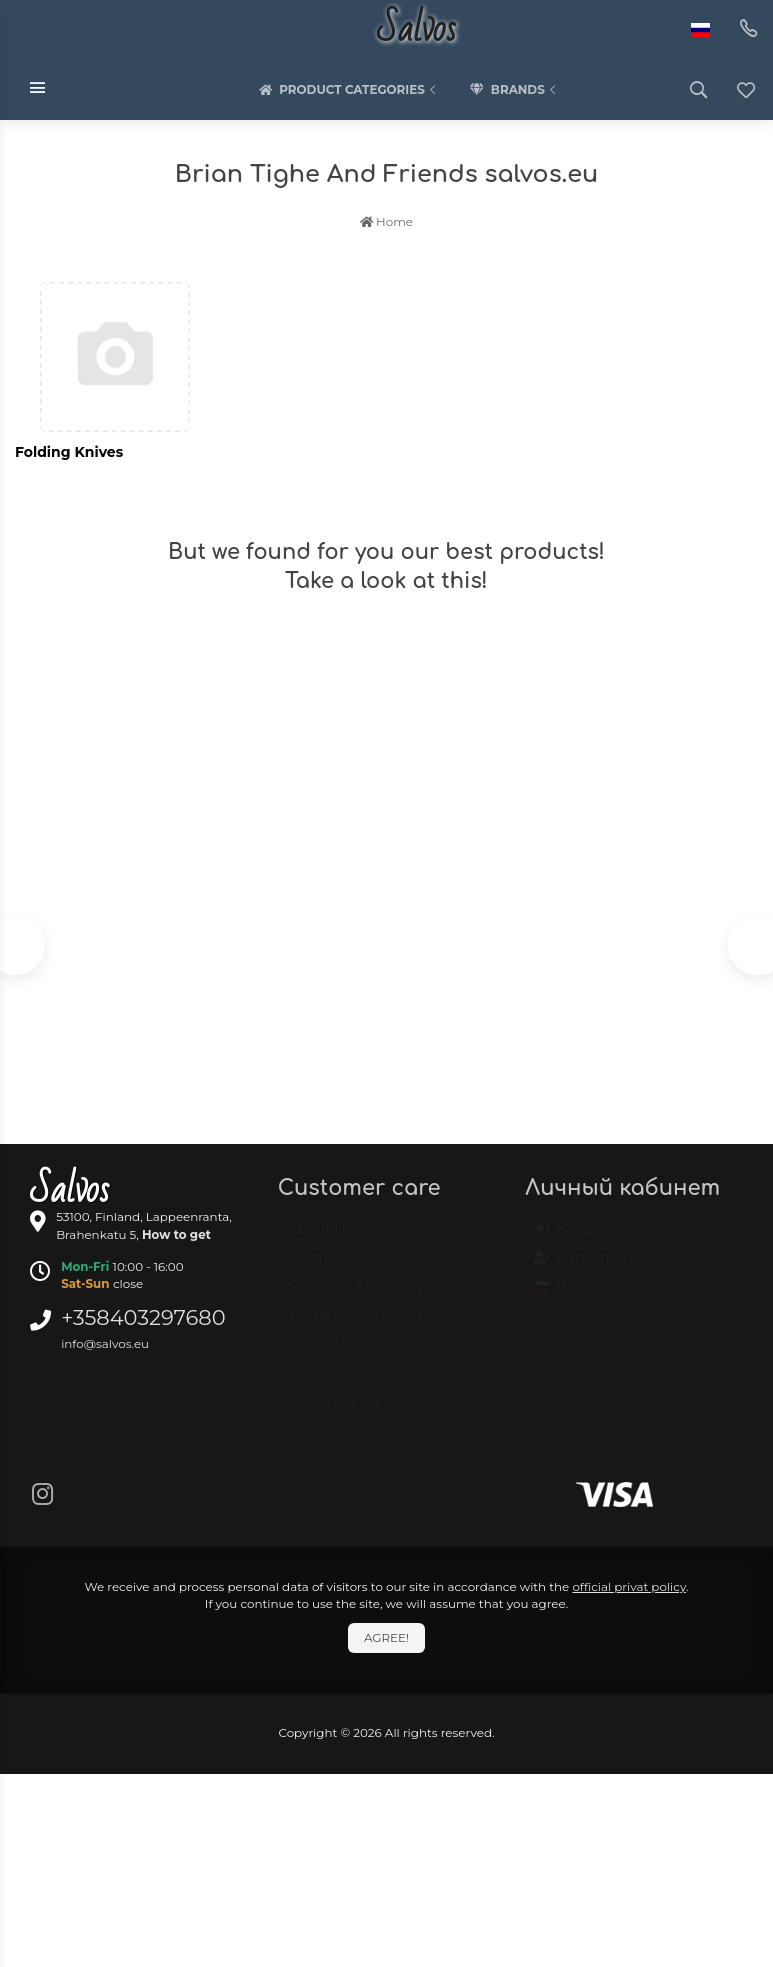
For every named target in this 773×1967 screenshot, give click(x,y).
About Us (320, 1238)
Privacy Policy (335, 1354)
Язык (564, 1296)
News (307, 1383)
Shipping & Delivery (356, 1296)
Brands (515, 90)
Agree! (386, 1637)
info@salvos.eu (105, 1343)
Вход (563, 1238)
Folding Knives (69, 452)
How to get (176, 1234)
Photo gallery (334, 1412)
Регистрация (592, 1267)
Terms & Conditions (355, 1325)
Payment (320, 1267)
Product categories (349, 90)
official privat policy (629, 1586)
